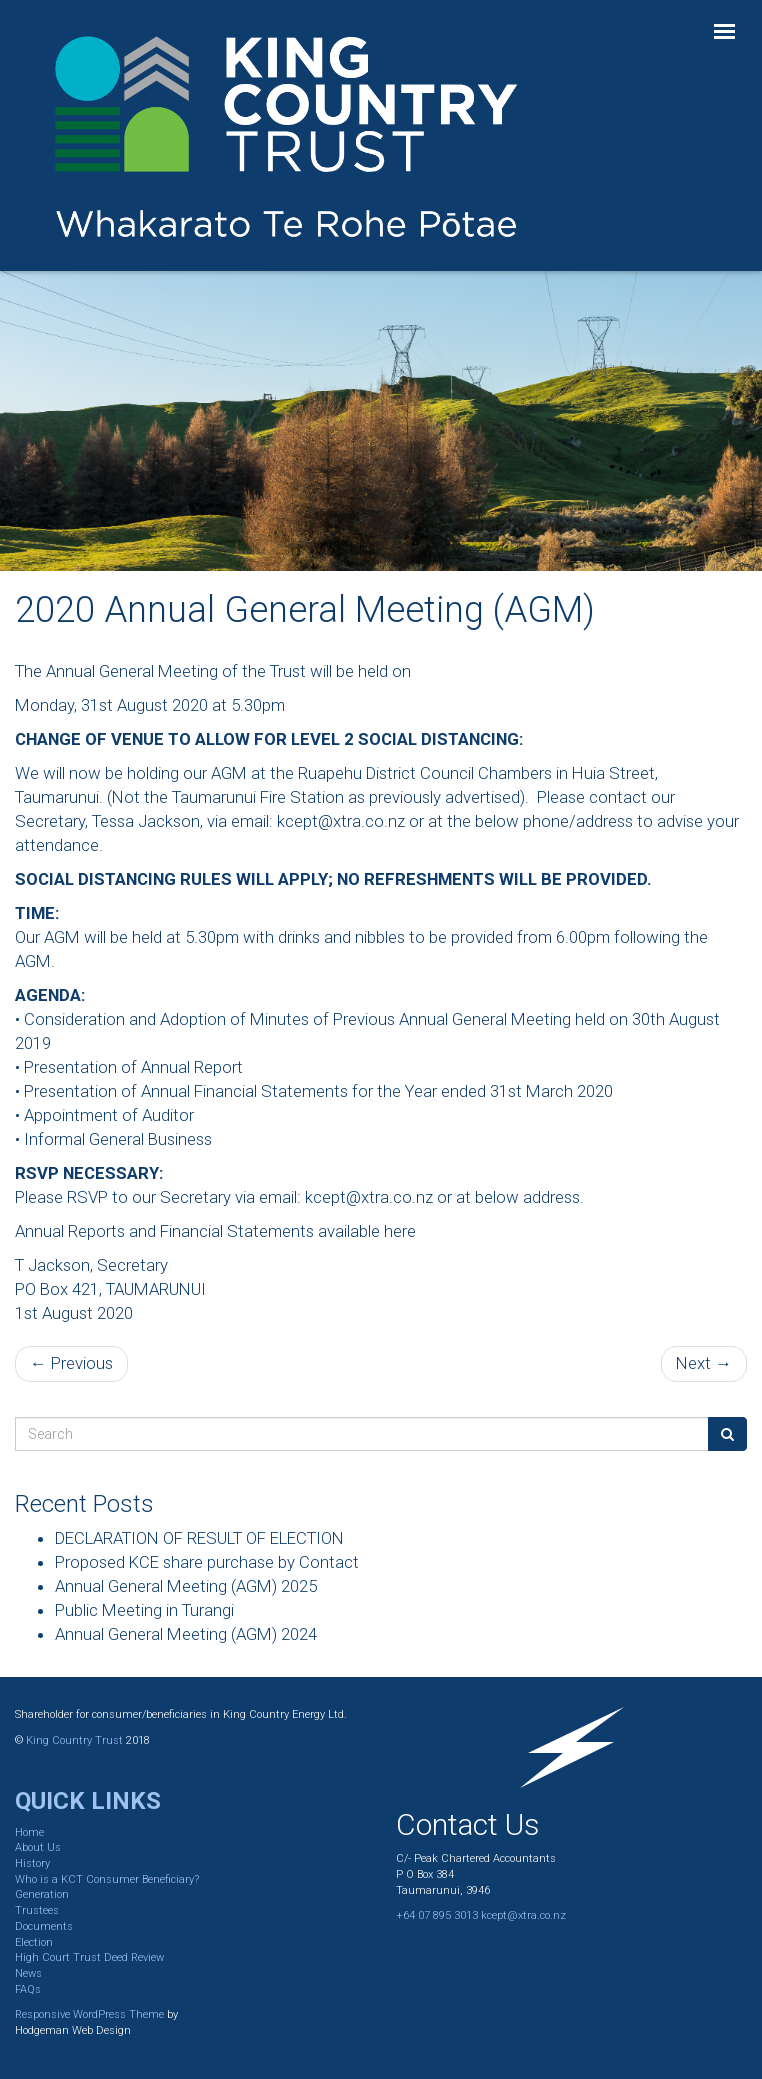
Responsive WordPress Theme (89, 2014)
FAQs (28, 1989)
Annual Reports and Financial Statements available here (215, 1231)
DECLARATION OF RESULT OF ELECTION (199, 1538)
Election (34, 1942)
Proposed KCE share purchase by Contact (207, 1562)
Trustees (37, 1910)
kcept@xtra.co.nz (341, 821)
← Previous (71, 1363)
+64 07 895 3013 (437, 1915)
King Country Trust (74, 1740)
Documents (44, 1926)
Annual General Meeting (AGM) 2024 (186, 1634)
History (32, 1863)
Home (29, 1832)
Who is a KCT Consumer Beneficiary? (107, 1879)
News (28, 1973)
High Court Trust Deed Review (89, 1957)
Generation (42, 1894)
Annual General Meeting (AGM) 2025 (186, 1586)
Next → (704, 1363)
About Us (38, 1847)
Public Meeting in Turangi (144, 1610)
